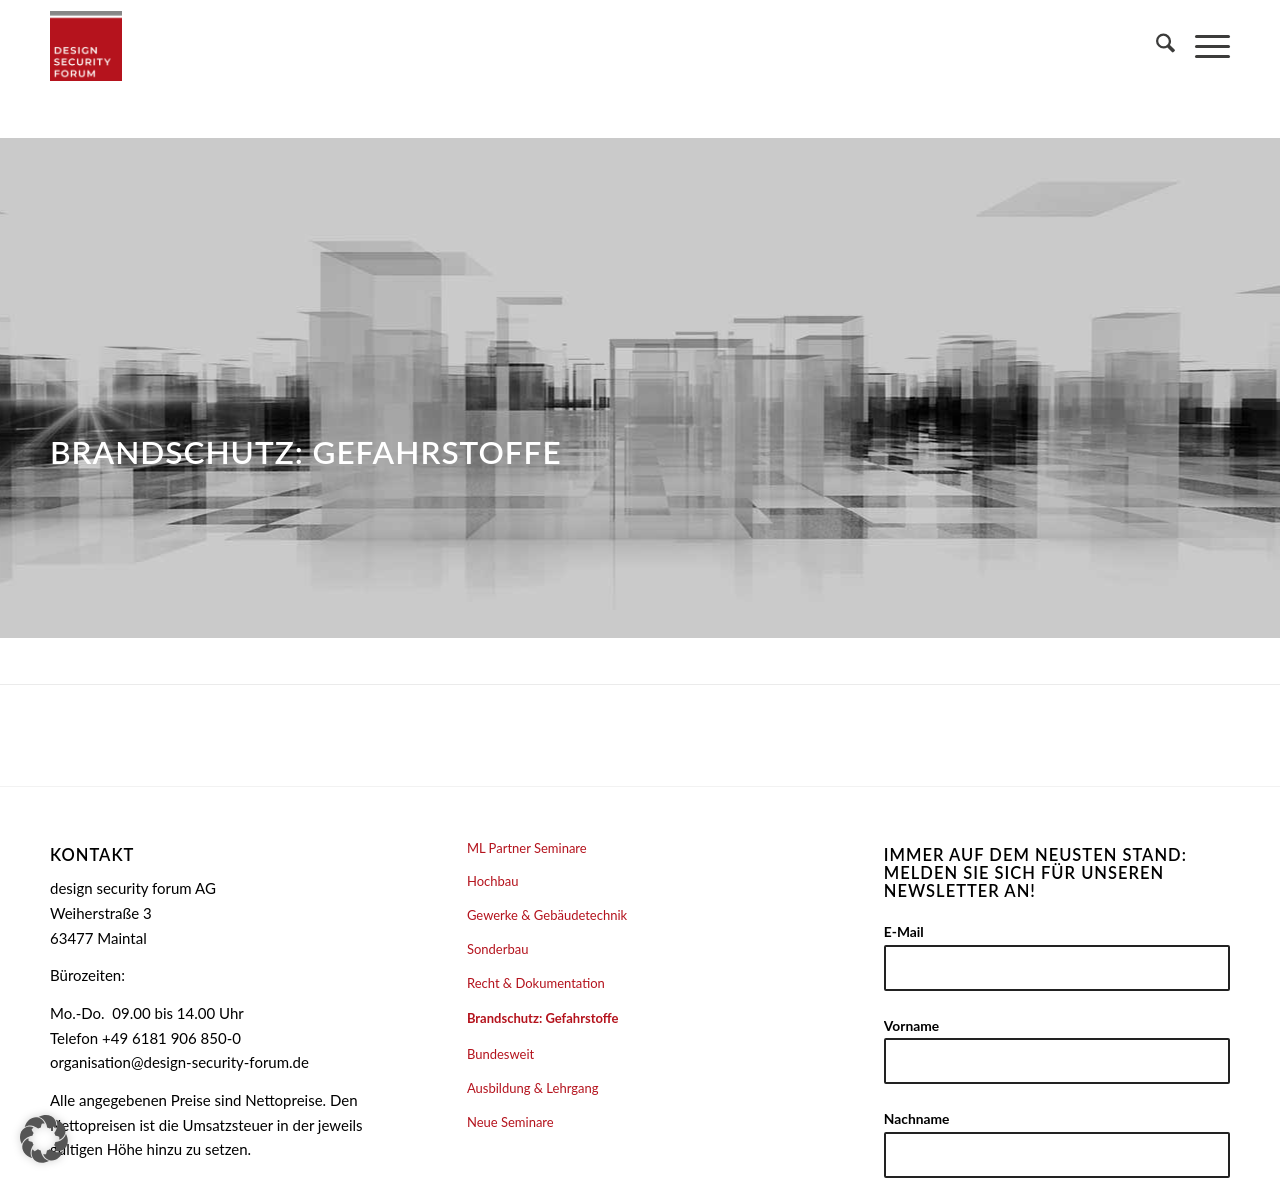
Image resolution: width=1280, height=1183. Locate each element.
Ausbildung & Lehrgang (533, 1088)
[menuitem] (1155, 46)
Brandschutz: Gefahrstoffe (543, 1018)
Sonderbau (498, 949)
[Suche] (1155, 46)
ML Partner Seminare (527, 848)
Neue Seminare (510, 1122)
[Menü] (1202, 46)
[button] (44, 1139)
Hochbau (493, 881)
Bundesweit (500, 1054)
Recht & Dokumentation (536, 983)
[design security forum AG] (86, 46)
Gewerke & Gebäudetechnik (547, 915)
